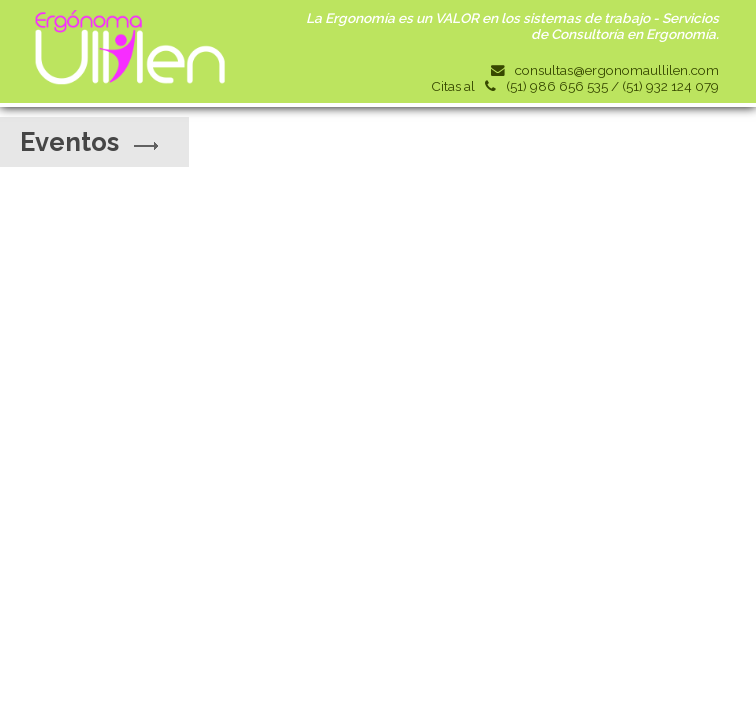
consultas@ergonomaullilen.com (617, 70)
